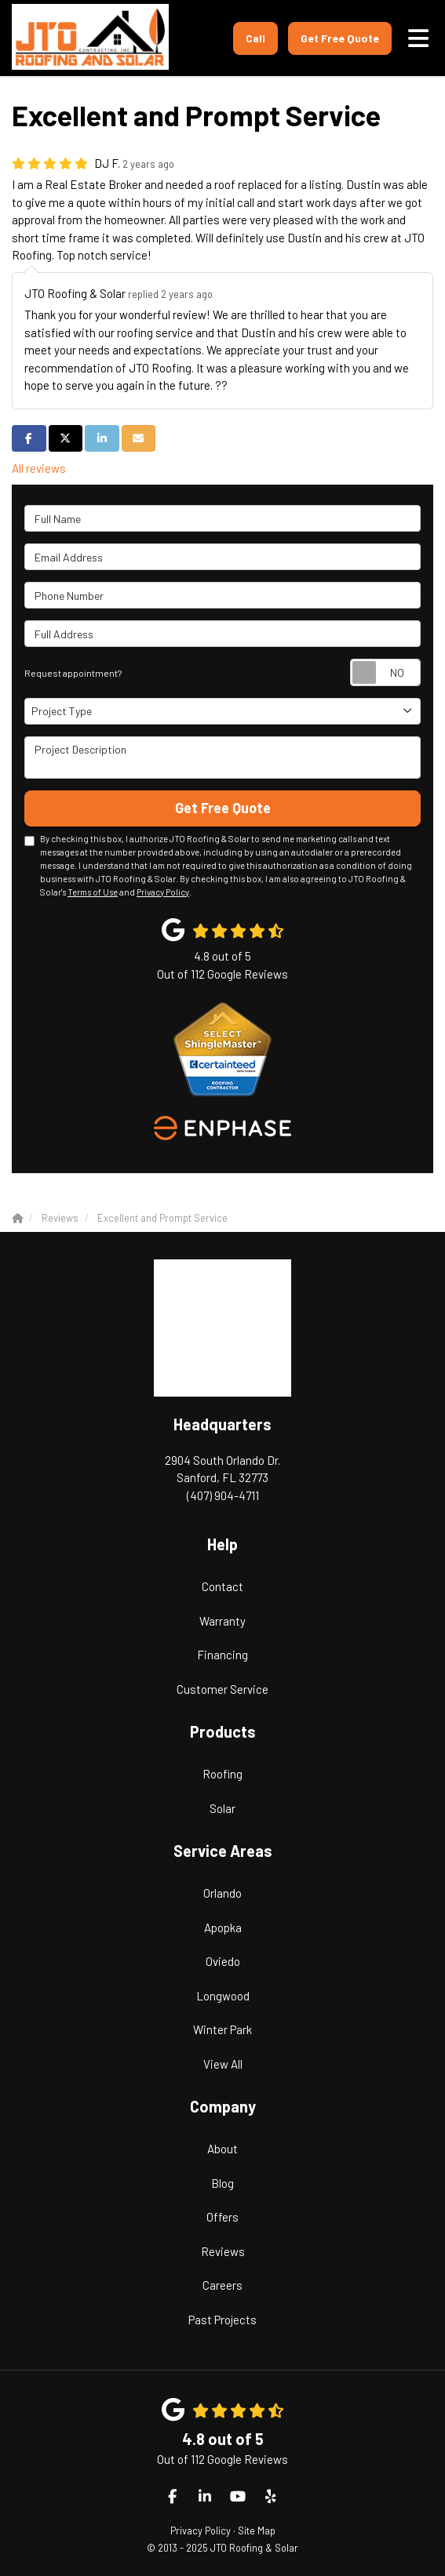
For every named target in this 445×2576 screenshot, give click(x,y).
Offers (222, 2217)
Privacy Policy (163, 892)
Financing (222, 1655)
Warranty (222, 1621)
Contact (222, 1586)
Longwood (223, 1996)
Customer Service (222, 1689)
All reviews (39, 468)
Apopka (223, 1927)
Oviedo (223, 1961)
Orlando (222, 1893)
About (222, 2149)
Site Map (256, 2530)
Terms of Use (92, 892)
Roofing (222, 1774)
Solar (222, 1808)
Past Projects (222, 2320)
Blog (222, 2183)
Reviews (223, 2251)
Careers (222, 2285)
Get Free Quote (340, 38)
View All (223, 2064)
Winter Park (222, 2029)
